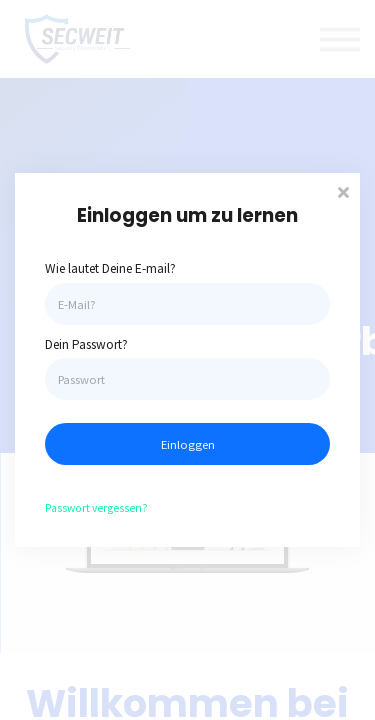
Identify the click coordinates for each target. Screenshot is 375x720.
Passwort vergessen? (96, 507)
